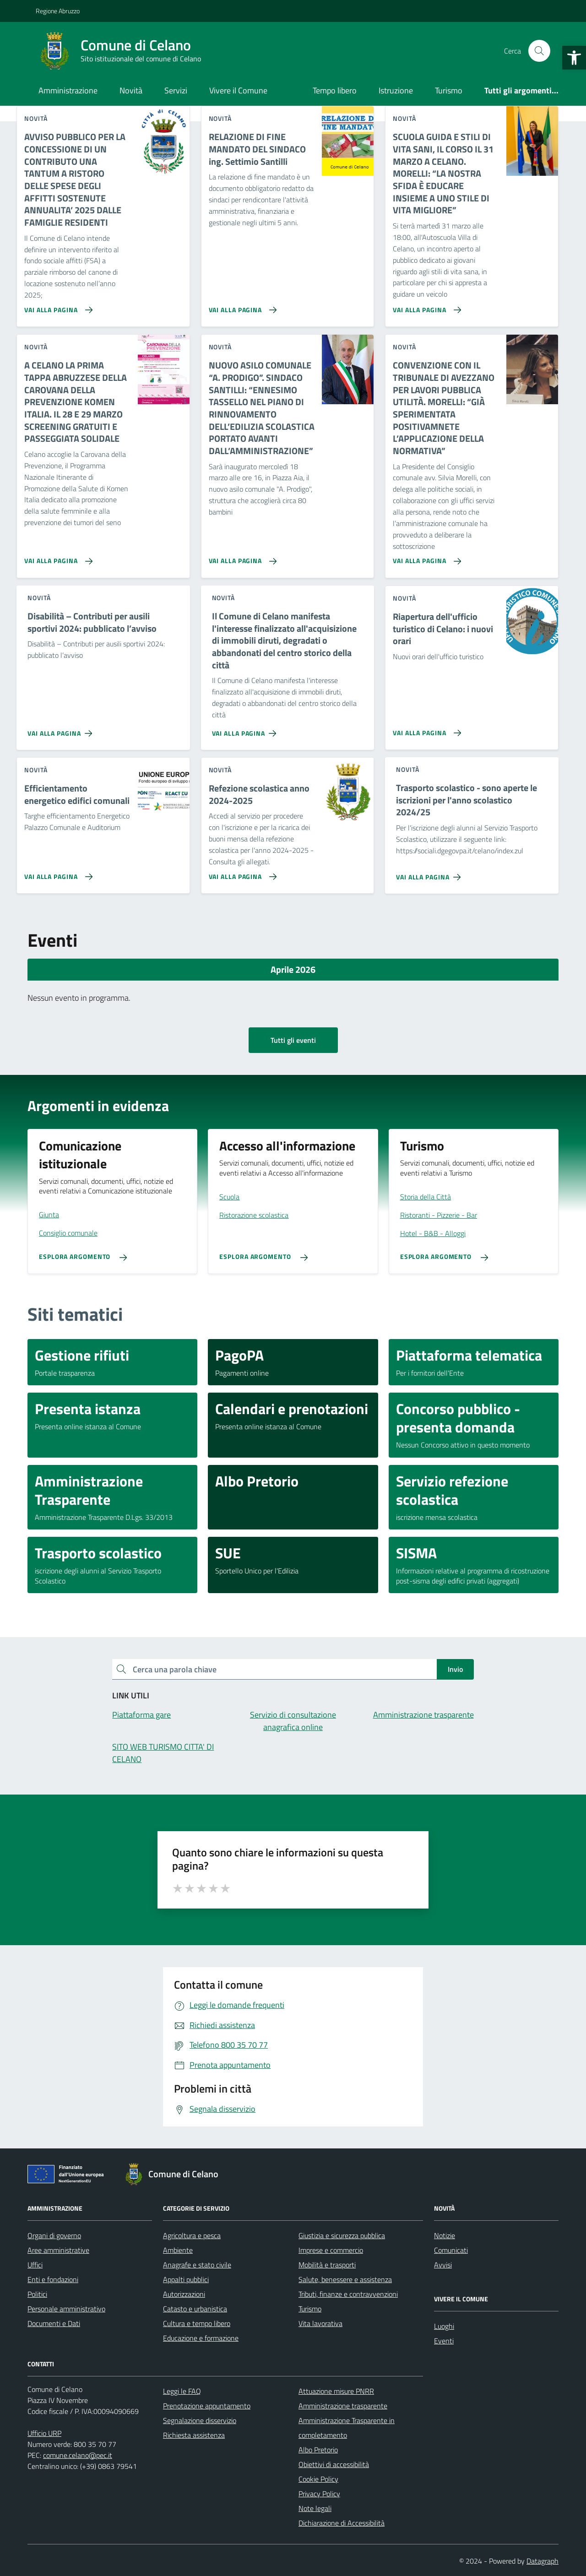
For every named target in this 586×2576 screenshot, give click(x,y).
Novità (130, 90)
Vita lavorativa (320, 2323)
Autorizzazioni (184, 2294)
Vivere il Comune (238, 90)
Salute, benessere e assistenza (345, 2279)
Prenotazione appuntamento (206, 2405)
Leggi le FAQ (182, 2391)
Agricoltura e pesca (192, 2235)
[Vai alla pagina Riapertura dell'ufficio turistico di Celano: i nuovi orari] (425, 729)
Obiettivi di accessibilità (333, 2464)
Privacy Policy (319, 2493)
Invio (455, 1669)
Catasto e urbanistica (195, 2308)
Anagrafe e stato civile (197, 2264)
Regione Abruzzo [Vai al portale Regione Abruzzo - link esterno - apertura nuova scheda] (58, 11)
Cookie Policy (318, 2478)
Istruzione (396, 90)
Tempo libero (335, 90)
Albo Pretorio (318, 2449)
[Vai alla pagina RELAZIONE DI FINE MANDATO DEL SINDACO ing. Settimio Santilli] (241, 306)
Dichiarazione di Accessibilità (341, 2522)
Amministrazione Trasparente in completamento (346, 2427)
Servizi (175, 90)
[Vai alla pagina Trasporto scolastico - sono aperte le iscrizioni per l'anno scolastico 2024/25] (430, 873)
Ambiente (178, 2250)
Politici (37, 2294)
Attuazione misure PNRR (336, 2391)
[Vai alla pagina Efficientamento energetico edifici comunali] (56, 873)
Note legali (314, 2508)
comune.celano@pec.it (77, 2455)
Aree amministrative (58, 2250)
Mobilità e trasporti (327, 2264)
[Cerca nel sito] (539, 51)
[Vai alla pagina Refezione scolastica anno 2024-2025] (241, 873)
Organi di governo (54, 2235)
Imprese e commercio (330, 2250)
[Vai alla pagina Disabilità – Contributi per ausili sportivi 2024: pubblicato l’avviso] (61, 730)
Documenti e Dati (53, 2323)
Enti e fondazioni (52, 2279)
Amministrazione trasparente (342, 2405)
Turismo (448, 90)
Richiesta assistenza (194, 2435)
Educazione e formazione (201, 2337)
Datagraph (542, 2560)
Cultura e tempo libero (196, 2323)
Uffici (35, 2264)
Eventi (444, 2340)
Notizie (444, 2235)
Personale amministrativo (66, 2308)
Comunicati (451, 2250)
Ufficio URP (44, 2433)
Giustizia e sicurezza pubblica (341, 2235)
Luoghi (444, 2326)
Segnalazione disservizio (199, 2420)
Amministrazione (68, 90)
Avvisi (443, 2264)
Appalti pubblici (186, 2279)
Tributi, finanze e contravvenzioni (348, 2294)
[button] (574, 58)
